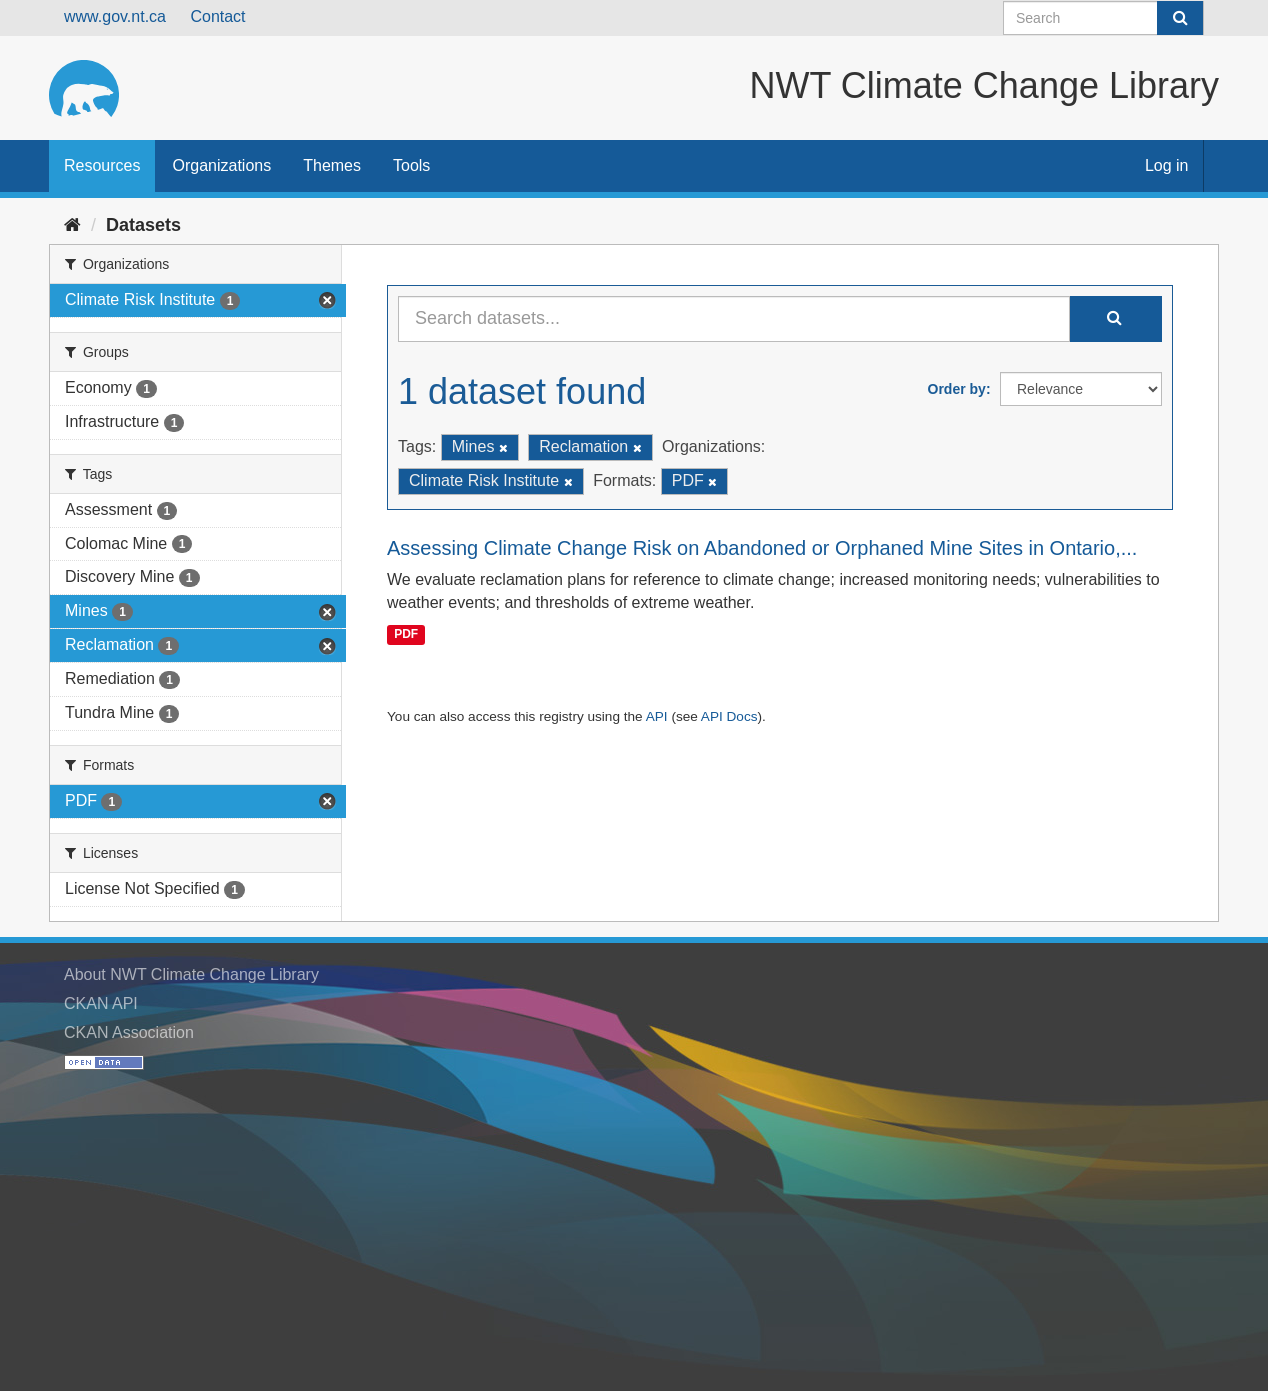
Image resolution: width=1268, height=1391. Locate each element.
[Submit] (1180, 18)
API (657, 716)
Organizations (221, 165)
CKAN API (101, 1003)
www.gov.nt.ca (115, 16)
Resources (102, 165)
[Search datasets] (1103, 18)
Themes (332, 165)
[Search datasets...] (734, 319)
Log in (1167, 165)
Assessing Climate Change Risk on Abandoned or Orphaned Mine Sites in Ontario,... (762, 548)
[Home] (72, 225)
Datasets (143, 225)
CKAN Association (129, 1032)
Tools (411, 165)
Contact (217, 16)
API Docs (729, 716)
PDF (406, 634)
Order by (957, 389)
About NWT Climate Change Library (191, 974)
